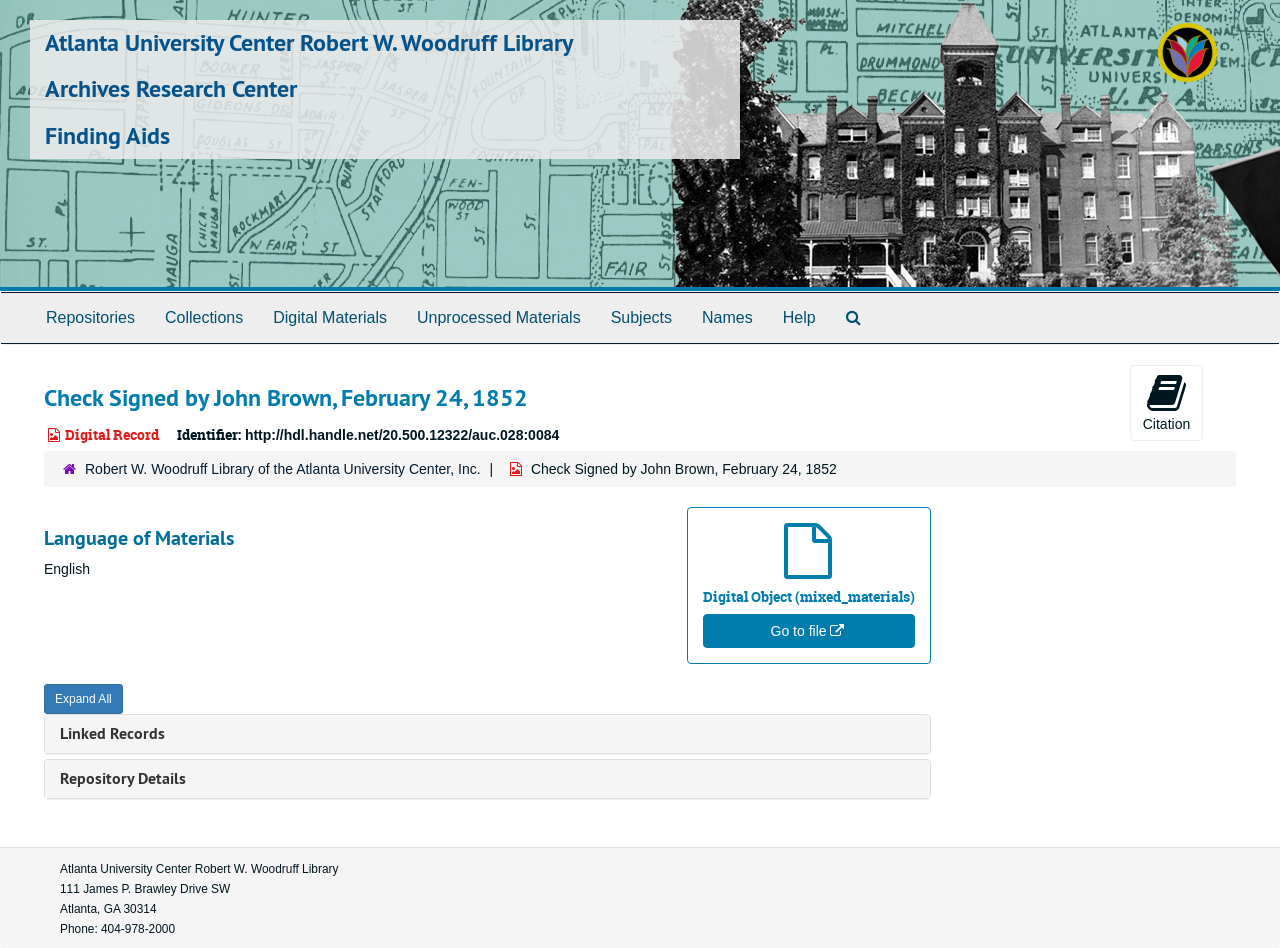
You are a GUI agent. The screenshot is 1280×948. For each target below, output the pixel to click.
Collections (204, 317)
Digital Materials (330, 317)
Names (727, 317)
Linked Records (112, 733)
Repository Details (123, 778)
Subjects (641, 317)
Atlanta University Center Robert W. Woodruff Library (309, 42)
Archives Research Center (171, 88)
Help (799, 317)
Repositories (90, 317)
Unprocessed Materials (499, 317)
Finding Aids (107, 135)
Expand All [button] (83, 699)
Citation (1166, 402)
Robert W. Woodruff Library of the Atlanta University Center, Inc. (283, 469)
